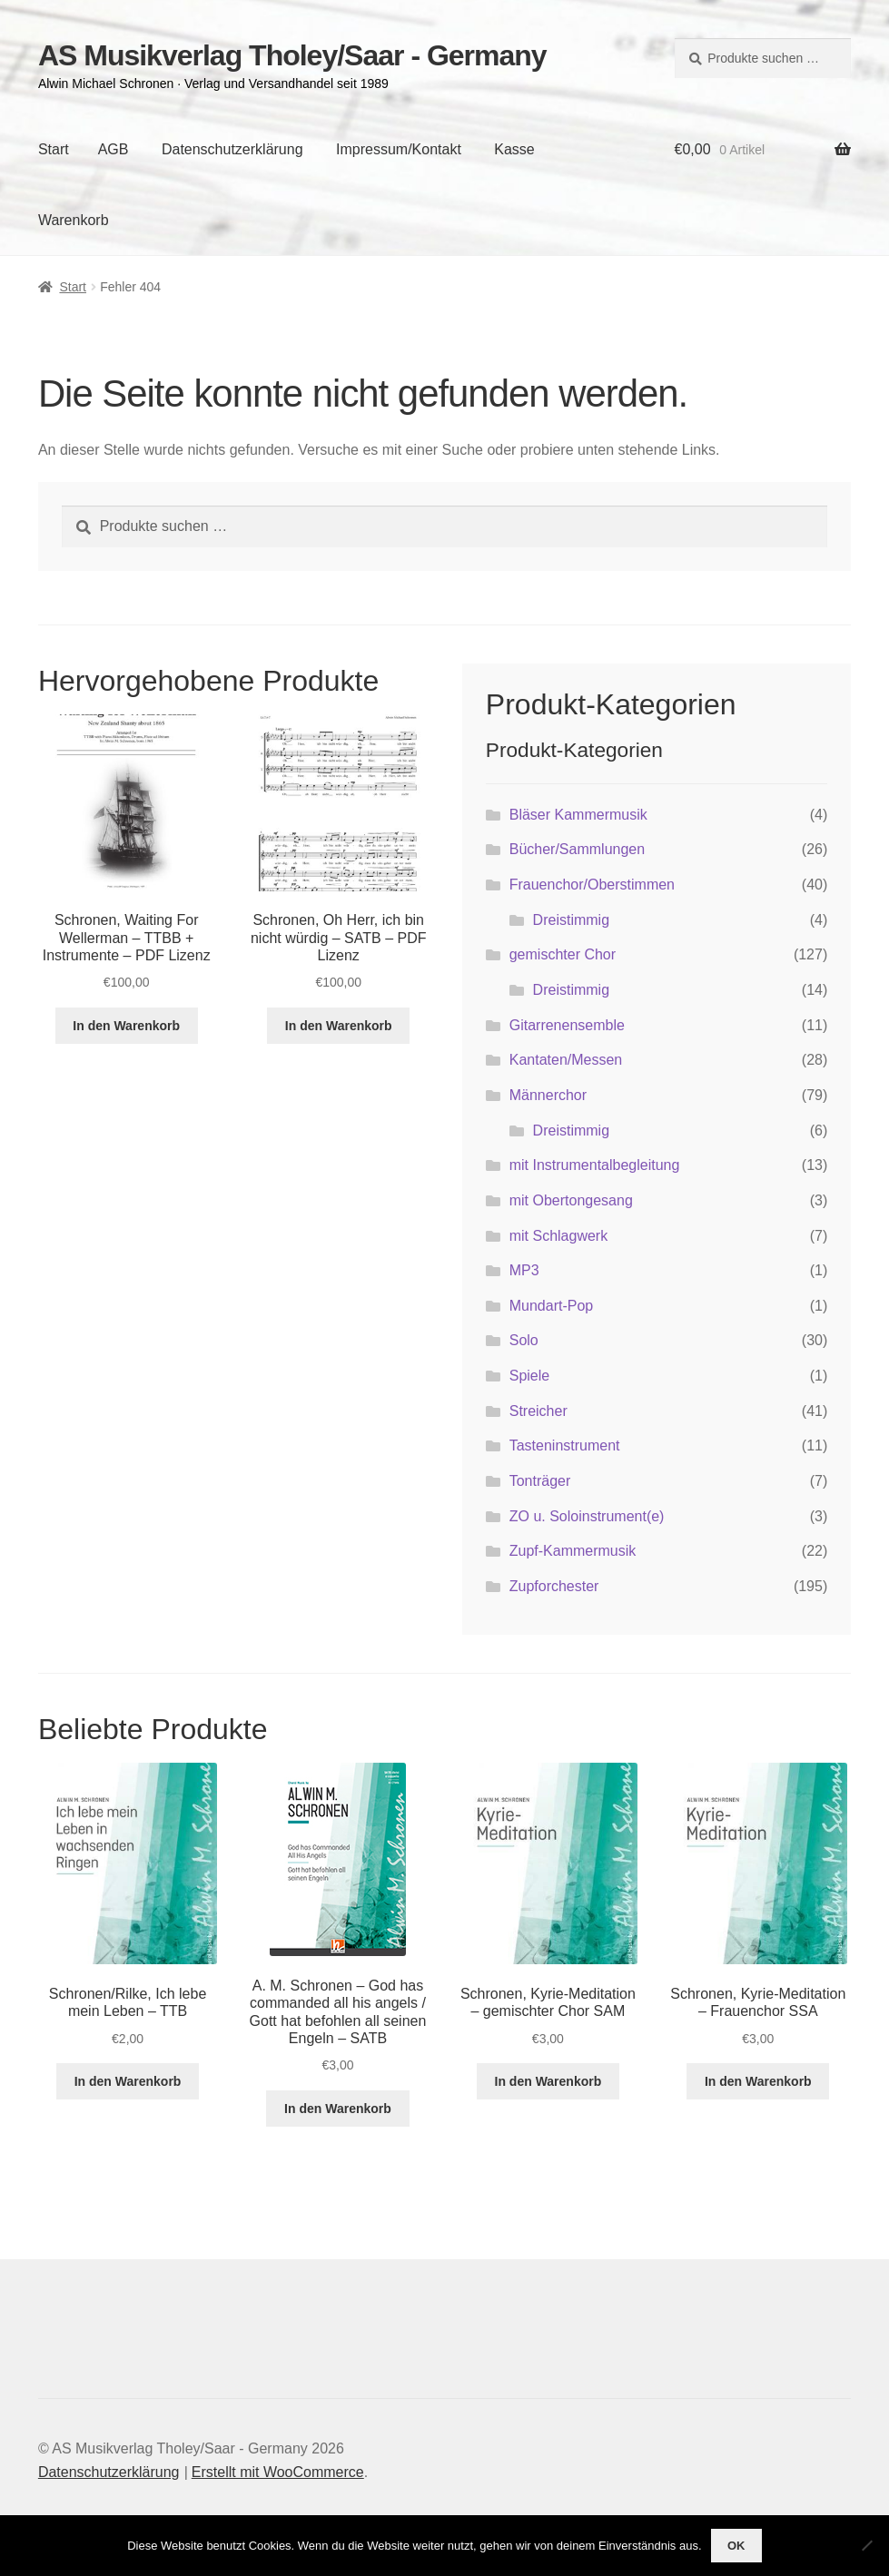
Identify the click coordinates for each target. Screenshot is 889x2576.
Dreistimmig (571, 920)
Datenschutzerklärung (232, 149)
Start (53, 149)
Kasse (514, 149)
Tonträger (540, 1481)
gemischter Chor (562, 954)
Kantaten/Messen (566, 1059)
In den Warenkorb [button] (126, 1025)
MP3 (524, 1270)
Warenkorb (73, 220)
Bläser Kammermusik (578, 814)
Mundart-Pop (551, 1305)
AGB (113, 149)
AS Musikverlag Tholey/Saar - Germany (292, 55)
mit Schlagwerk (558, 1236)
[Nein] (866, 2545)
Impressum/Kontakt (398, 149)
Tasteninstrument (564, 1445)
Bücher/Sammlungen (577, 849)
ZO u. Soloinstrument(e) (587, 1516)
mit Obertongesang (571, 1200)
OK (736, 2545)
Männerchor (548, 1095)
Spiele (529, 1375)
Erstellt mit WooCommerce (278, 2472)
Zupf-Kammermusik (573, 1550)
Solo (523, 1340)
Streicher (538, 1411)
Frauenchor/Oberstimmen (592, 884)
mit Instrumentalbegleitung (594, 1165)
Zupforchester (554, 1586)
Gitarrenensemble (567, 1025)
